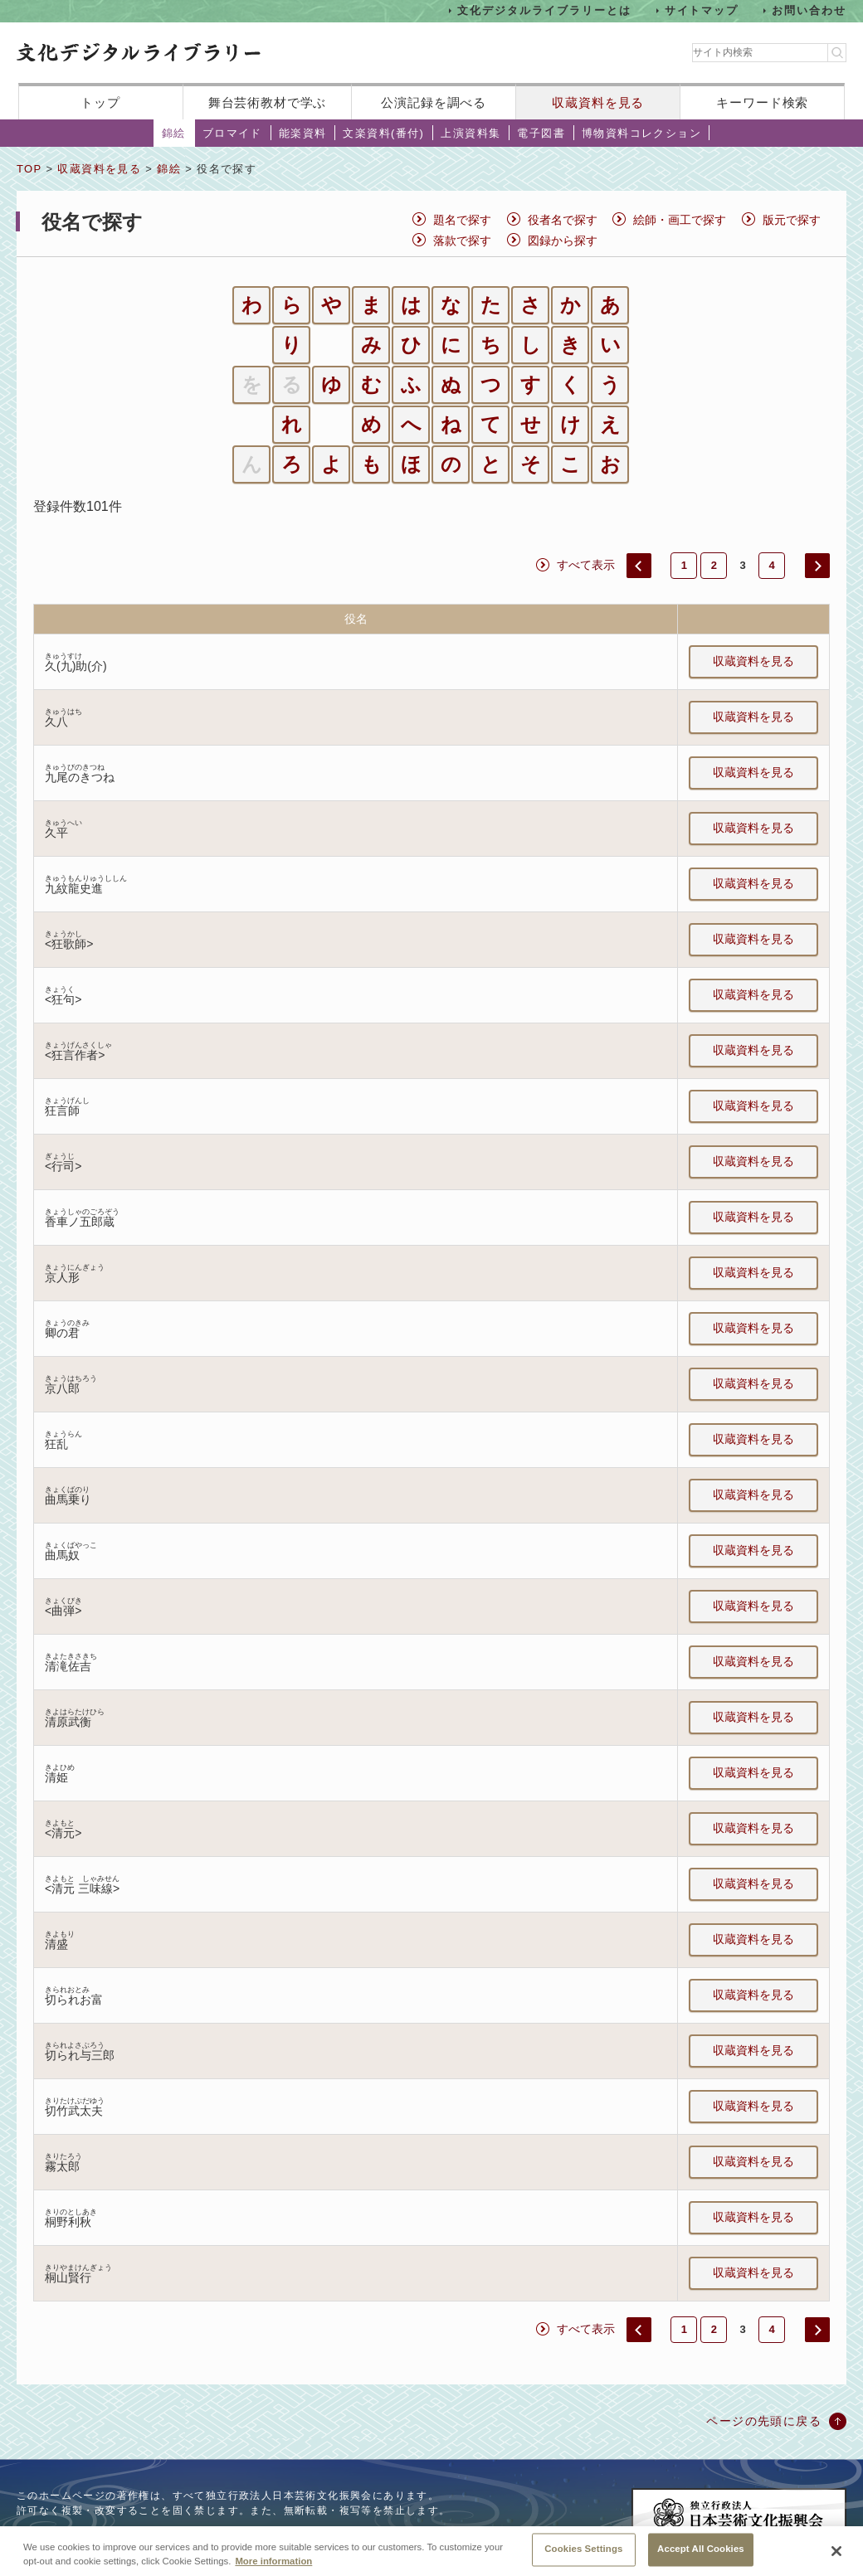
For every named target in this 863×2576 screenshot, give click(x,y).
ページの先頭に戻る (764, 2421)
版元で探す (792, 219)
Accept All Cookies (700, 2556)
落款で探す (462, 240)
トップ (100, 102)
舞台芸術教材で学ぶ (267, 102)
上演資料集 (470, 133)
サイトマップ (702, 10)
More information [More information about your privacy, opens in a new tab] (273, 2568)
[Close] (836, 2558)
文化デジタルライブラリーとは (544, 10)
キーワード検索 (762, 102)
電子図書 (541, 133)
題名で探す (462, 219)
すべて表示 (586, 564)
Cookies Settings (583, 2556)
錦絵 (174, 133)
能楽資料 (303, 133)
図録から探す (562, 240)
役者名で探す (562, 219)
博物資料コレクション (641, 133)
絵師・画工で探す (679, 219)
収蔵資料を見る (598, 102)
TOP (29, 169)
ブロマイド (232, 133)
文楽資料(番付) (383, 133)
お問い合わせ (809, 10)
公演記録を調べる (433, 102)
